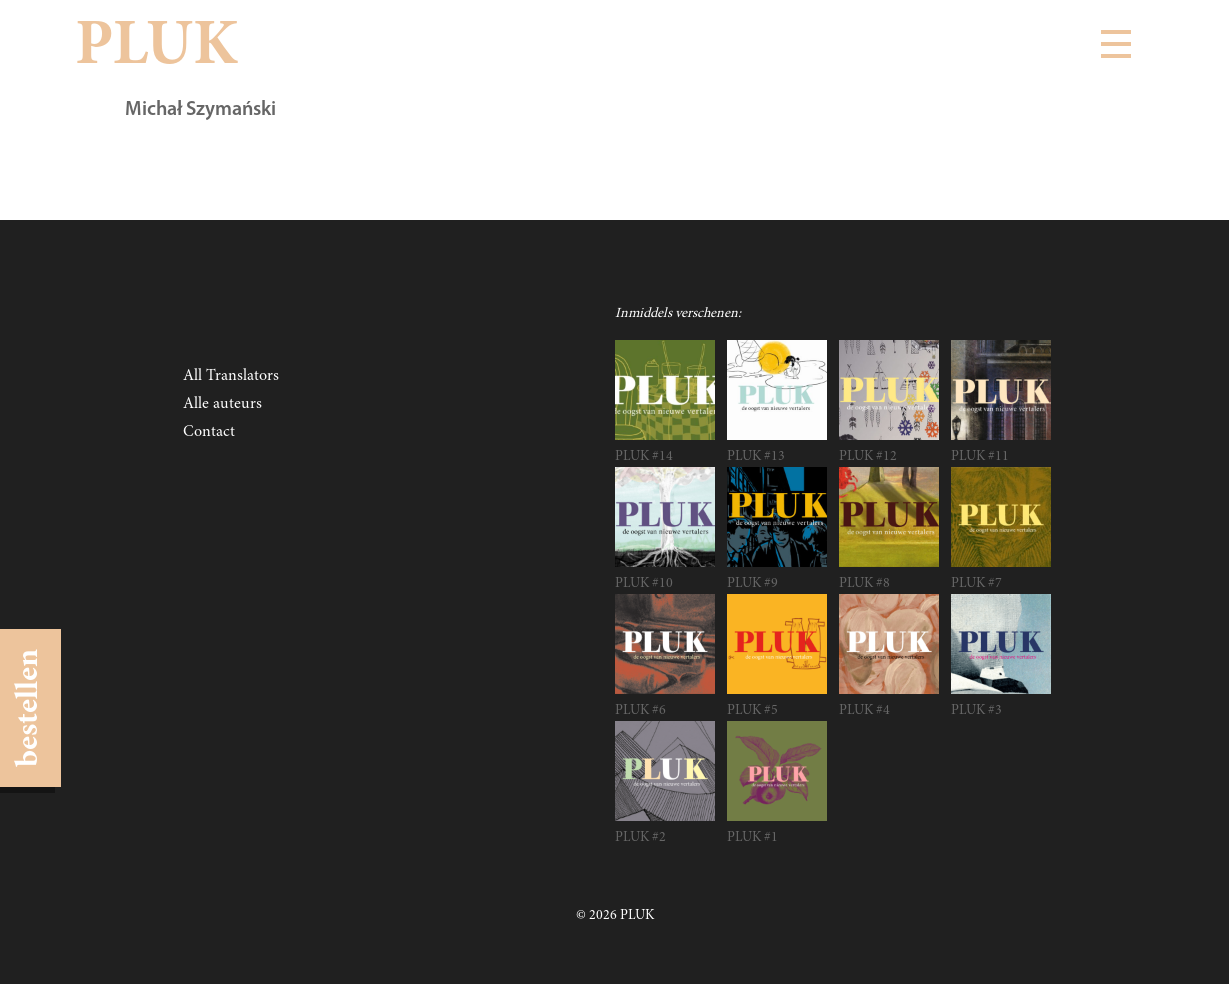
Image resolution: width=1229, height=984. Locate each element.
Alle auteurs (222, 404)
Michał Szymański (200, 110)
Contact (209, 432)
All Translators (231, 376)
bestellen (30, 708)
